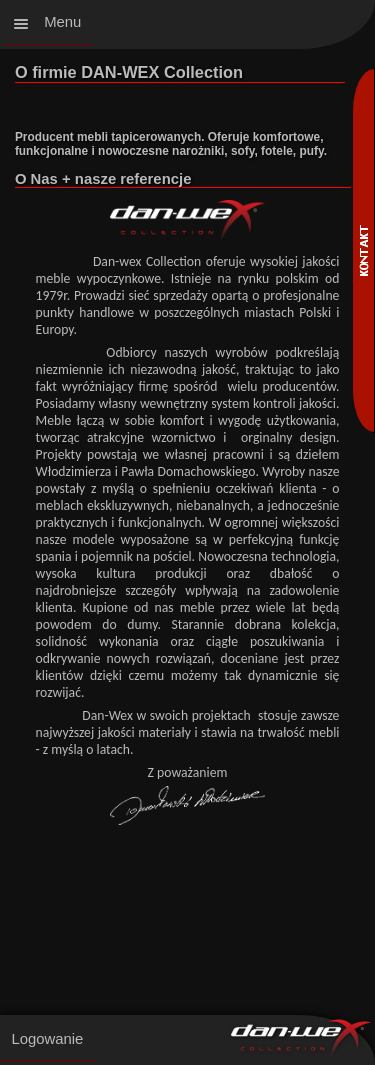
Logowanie (47, 1039)
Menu (62, 22)
